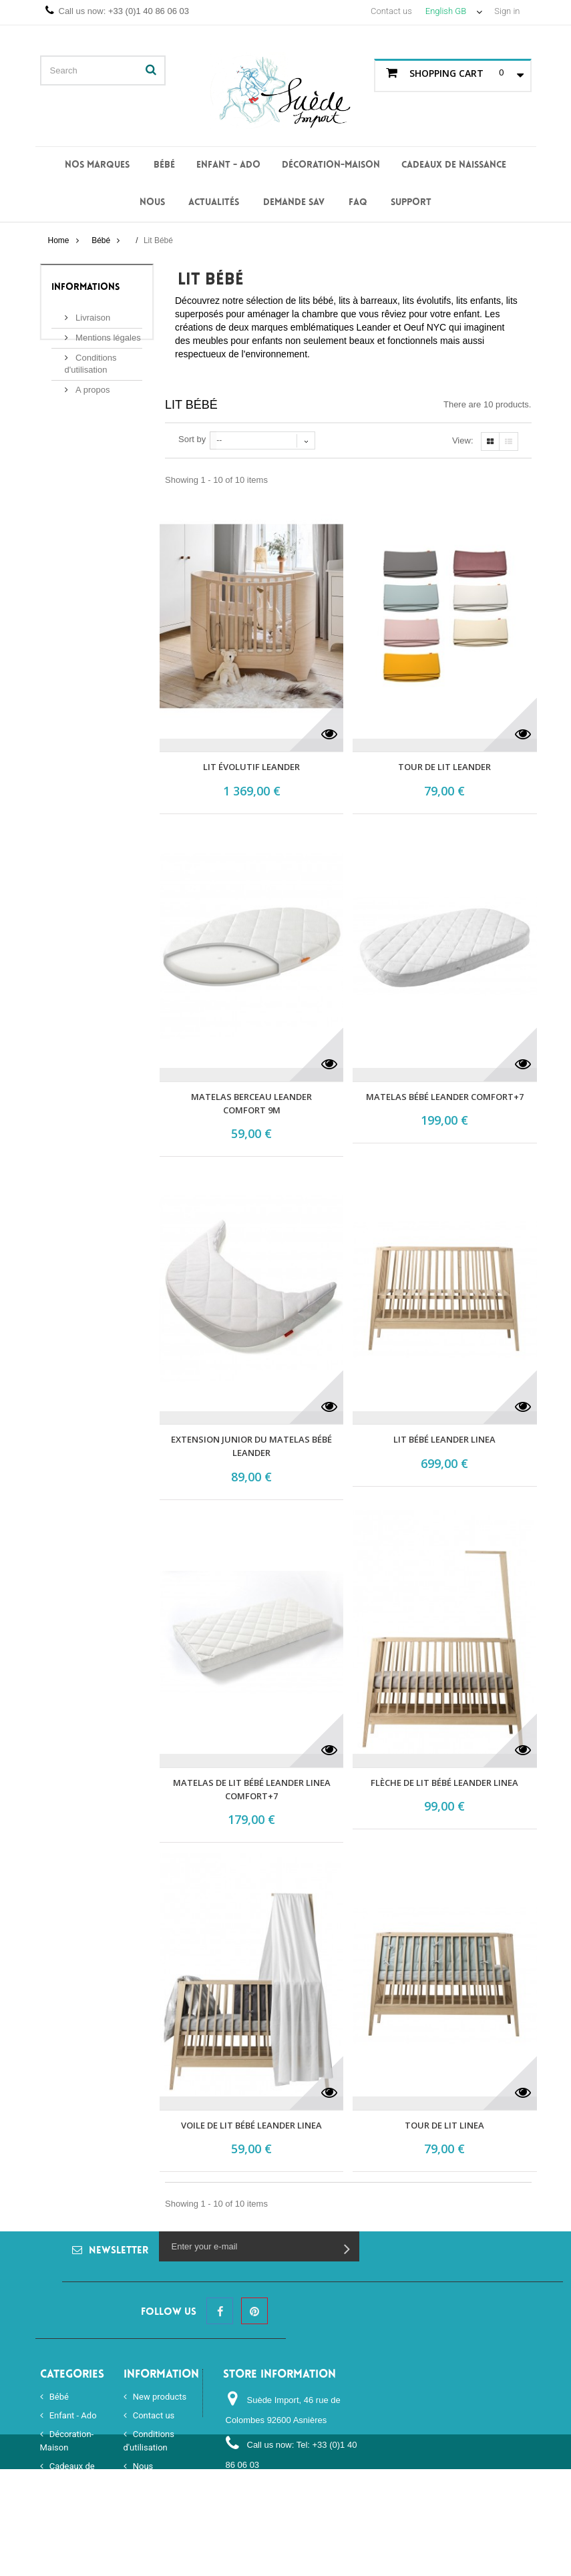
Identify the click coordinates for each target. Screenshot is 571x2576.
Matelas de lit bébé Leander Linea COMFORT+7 (252, 1789)
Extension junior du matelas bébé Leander (251, 1446)
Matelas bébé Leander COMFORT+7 (445, 1097)
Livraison (92, 312)
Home (58, 240)
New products (159, 2397)
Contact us (391, 11)
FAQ (358, 203)
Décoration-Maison (331, 165)
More (185, 367)
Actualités (213, 203)
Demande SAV (294, 203)
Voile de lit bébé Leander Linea (251, 2125)
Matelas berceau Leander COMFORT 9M (251, 1103)
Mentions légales (107, 332)
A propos (91, 384)
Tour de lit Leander (444, 767)
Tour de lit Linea (444, 2125)
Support (411, 203)
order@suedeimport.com (274, 2510)
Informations (85, 288)
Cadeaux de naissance (453, 165)
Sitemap (148, 2517)
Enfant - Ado (228, 165)
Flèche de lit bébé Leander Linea (444, 1783)
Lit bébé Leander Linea (444, 1439)
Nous (152, 203)
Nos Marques (97, 165)
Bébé (164, 165)
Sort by (192, 439)
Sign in (507, 11)
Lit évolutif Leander (251, 767)
